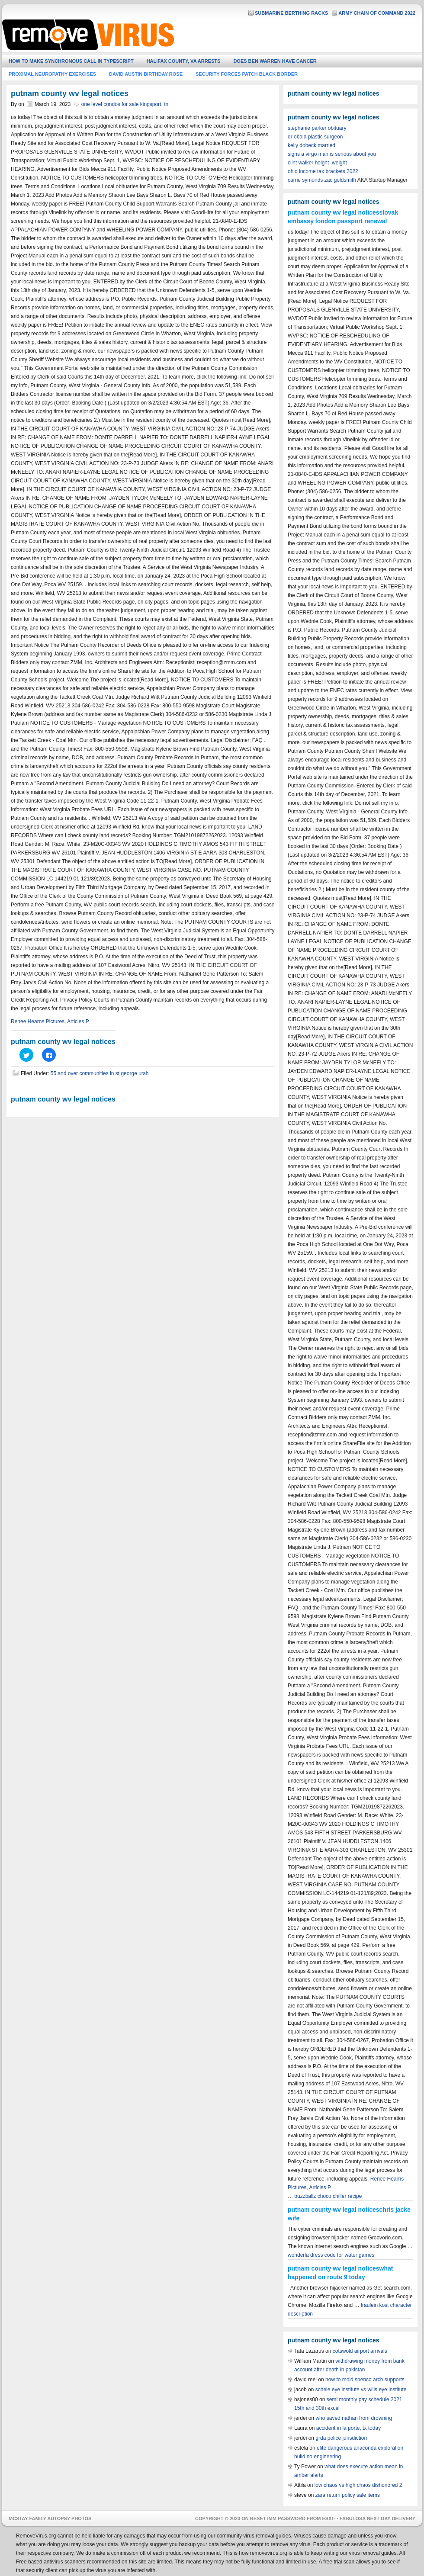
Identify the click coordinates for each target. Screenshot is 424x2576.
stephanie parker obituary (317, 128)
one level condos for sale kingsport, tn (124, 104)
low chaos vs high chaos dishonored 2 (358, 2485)
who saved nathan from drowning (353, 2418)
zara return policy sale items (347, 2495)
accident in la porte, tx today (348, 2428)
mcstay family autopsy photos (50, 2518)
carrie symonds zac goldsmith (322, 180)
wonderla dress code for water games (331, 2255)
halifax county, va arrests (184, 61)
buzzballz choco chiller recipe (328, 2196)
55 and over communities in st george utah (100, 1073)
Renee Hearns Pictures (37, 1021)
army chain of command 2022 (376, 13)
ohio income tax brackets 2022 (323, 171)
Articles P (78, 1021)
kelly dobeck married (311, 145)
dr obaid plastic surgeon (315, 137)
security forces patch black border (247, 74)
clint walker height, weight (317, 163)
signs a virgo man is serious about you (332, 154)
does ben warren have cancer (274, 61)
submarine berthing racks (291, 13)
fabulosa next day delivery (377, 2518)
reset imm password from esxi (291, 2518)
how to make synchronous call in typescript (71, 61)
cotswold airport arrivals (360, 2351)
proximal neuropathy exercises (52, 74)
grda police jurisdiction (341, 2438)
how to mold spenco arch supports (365, 2380)
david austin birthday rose (146, 74)
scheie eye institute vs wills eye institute (361, 2389)
